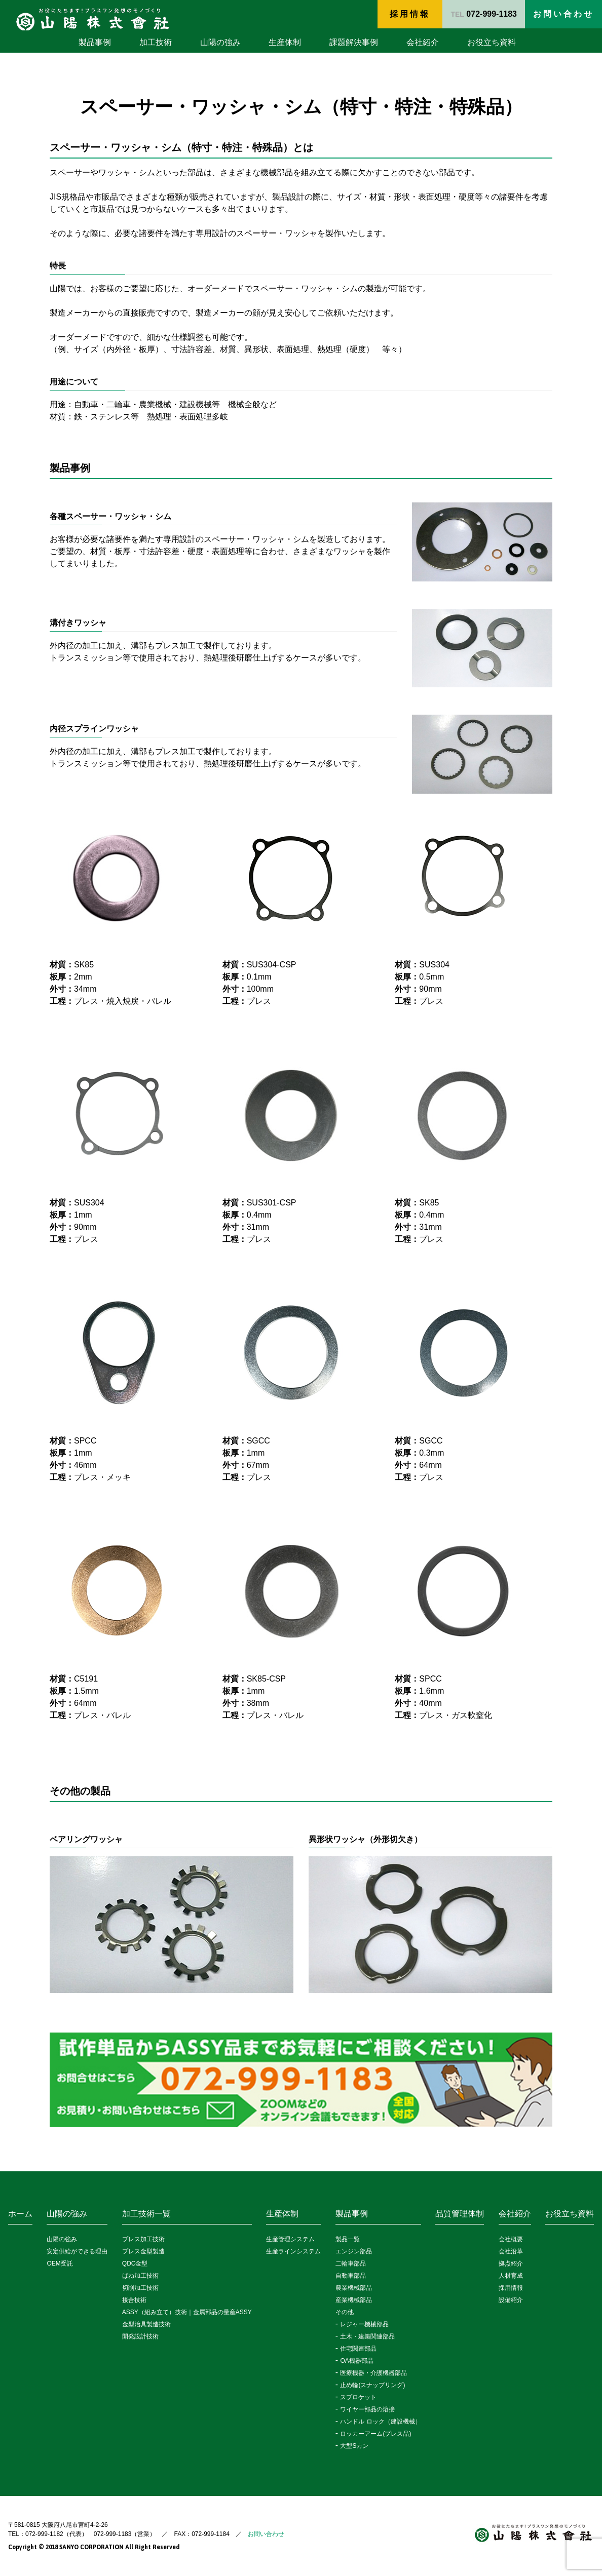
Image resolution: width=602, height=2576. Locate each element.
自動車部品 (350, 2275)
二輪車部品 (350, 2263)
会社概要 (511, 2239)
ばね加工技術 (140, 2275)
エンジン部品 (353, 2251)
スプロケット (358, 2397)
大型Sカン (354, 2445)
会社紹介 (422, 42)
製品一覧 (347, 2239)
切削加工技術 (140, 2287)
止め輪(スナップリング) (372, 2385)
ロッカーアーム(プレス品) (375, 2433)
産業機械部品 (353, 2300)
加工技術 (155, 42)
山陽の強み (220, 42)
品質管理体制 (459, 2213)
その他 (344, 2312)
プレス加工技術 (143, 2239)
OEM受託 (59, 2263)
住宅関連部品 (358, 2348)
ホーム (20, 2213)
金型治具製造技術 (146, 2324)
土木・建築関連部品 (367, 2336)
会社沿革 (511, 2251)
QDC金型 (135, 2263)
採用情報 (410, 14)
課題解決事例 (353, 42)
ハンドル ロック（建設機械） (380, 2421)
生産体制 (285, 42)
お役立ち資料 (491, 42)
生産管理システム (290, 2239)
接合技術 (134, 2300)
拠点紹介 (511, 2263)
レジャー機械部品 (364, 2324)
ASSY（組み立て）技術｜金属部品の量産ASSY (187, 2312)
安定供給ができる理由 (77, 2251)
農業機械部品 (353, 2287)
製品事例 (95, 42)
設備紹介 (511, 2300)
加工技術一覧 (146, 2213)
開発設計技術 (140, 2336)
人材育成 (511, 2275)
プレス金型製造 (143, 2251)
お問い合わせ (266, 2534)
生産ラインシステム (293, 2251)
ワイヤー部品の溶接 (367, 2409)
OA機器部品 (356, 2360)
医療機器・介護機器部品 (373, 2372)
